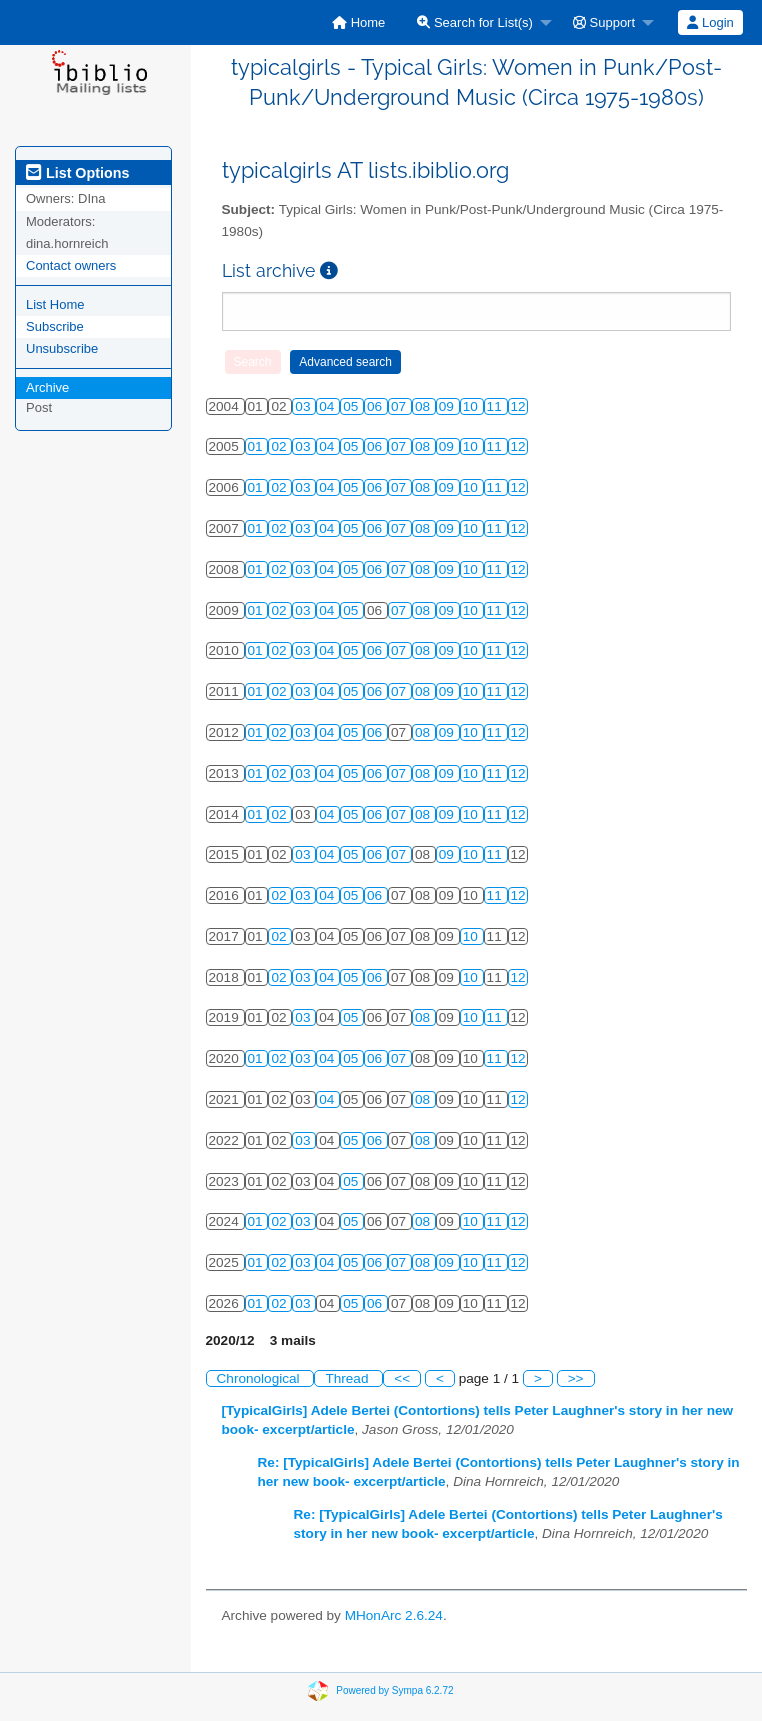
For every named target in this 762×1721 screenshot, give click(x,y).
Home (358, 22)
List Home (55, 304)
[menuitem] (358, 22)
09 (448, 406)
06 (376, 406)
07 (400, 406)
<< (402, 1378)
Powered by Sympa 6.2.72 (394, 1690)
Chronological (260, 1378)
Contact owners (71, 265)
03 (304, 406)
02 (280, 446)
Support (604, 22)
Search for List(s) (475, 22)
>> (576, 1378)
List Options (77, 173)
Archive (47, 387)
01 (257, 446)
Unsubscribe (62, 348)
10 (472, 406)
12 (518, 406)
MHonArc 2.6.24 (394, 1615)
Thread (348, 1378)
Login (710, 22)
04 (328, 406)
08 (424, 406)
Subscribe (55, 326)
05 (352, 406)
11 (496, 406)
